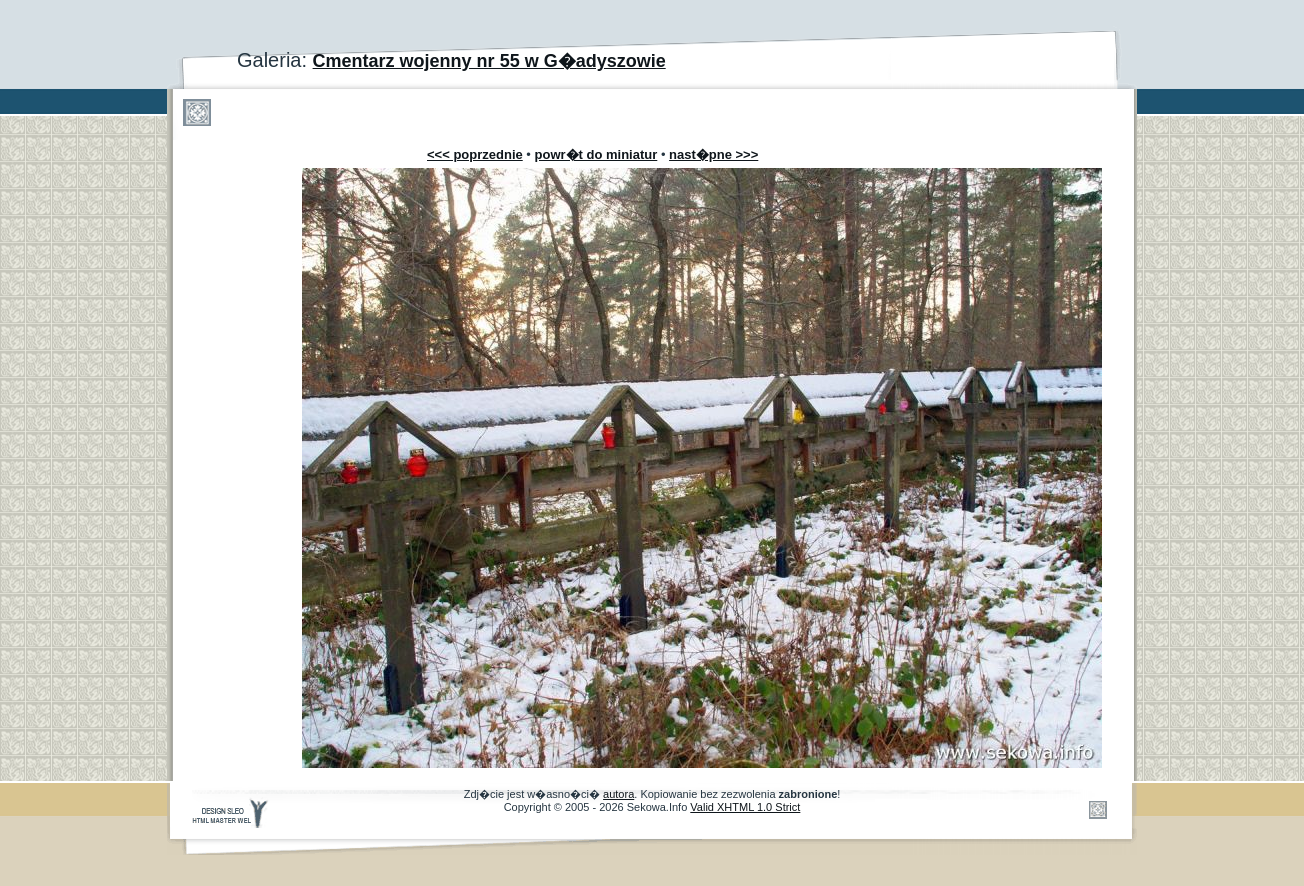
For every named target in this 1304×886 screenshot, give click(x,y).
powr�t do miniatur (596, 154)
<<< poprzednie (475, 154)
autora (618, 794)
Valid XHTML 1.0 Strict (745, 807)
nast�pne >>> (713, 154)
